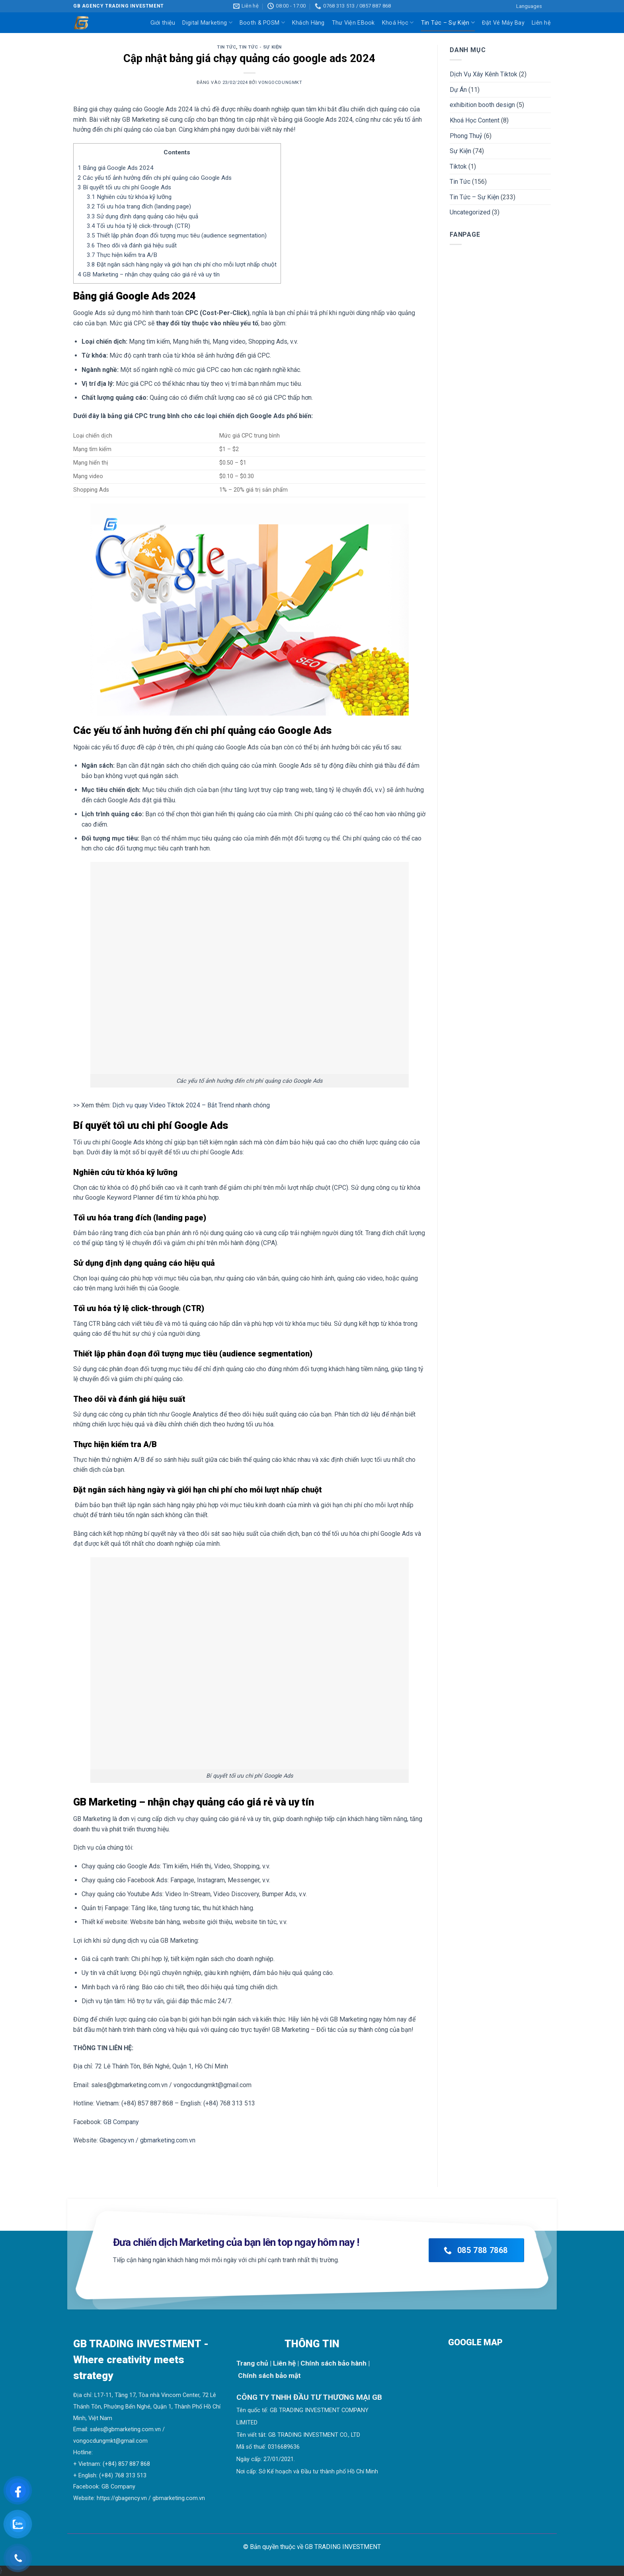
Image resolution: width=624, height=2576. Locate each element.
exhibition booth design (482, 105)
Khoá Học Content (474, 120)
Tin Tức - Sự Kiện (260, 47)
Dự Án (458, 89)
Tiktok (458, 166)
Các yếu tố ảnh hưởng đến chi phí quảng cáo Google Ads (155, 177)
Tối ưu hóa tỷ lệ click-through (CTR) (138, 226)
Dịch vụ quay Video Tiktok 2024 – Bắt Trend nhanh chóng (191, 1105)
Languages (529, 6)
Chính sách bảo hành (333, 2363)
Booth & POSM (262, 22)
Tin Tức (226, 47)
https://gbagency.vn (122, 2498)
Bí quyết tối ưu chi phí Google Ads (124, 187)
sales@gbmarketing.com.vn (125, 2429)
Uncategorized (470, 212)
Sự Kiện (460, 151)
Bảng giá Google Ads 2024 (116, 167)
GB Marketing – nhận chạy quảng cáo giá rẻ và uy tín (149, 274)
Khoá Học (398, 22)
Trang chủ (252, 2363)
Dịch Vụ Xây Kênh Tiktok (483, 74)
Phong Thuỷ (466, 136)
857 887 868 (134, 2464)
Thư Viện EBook (353, 22)
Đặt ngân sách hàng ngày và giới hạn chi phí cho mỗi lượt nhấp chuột (182, 264)
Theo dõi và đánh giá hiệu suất (132, 245)
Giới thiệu (163, 22)
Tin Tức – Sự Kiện (448, 22)
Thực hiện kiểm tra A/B (122, 255)
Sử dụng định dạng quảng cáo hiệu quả (142, 216)
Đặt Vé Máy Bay (503, 22)
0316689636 (284, 2447)
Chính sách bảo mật (269, 2375)
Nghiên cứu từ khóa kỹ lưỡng (129, 196)
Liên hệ (541, 22)
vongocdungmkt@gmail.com (110, 2441)
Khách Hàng (308, 22)
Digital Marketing (207, 22)
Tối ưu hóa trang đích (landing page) (139, 206)
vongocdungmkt (280, 82)
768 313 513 (130, 2475)
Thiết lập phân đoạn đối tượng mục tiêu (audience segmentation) (177, 235)
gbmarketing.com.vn (178, 2498)
